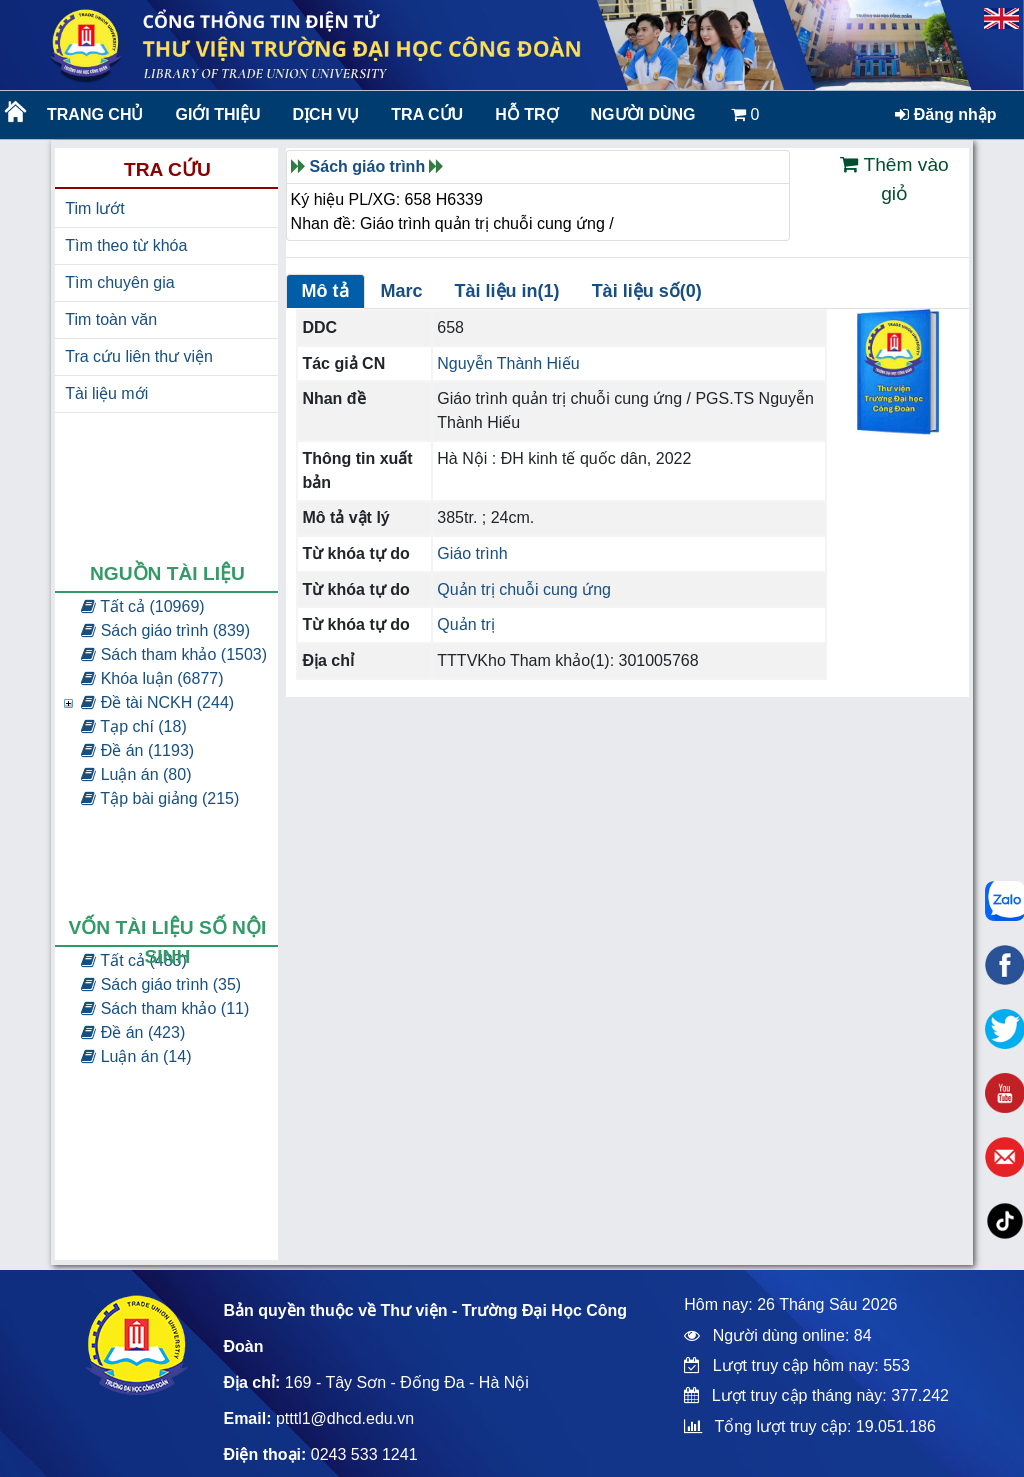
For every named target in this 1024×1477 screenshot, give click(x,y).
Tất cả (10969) (142, 606)
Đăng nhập (945, 114)
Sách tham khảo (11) (165, 1008)
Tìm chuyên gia (119, 282)
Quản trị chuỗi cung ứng (524, 589)
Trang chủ (95, 114)
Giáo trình (472, 553)
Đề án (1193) (137, 750)
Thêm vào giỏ (894, 179)
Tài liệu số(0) (647, 291)
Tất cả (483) (134, 960)
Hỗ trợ (526, 114)
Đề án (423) (133, 1032)
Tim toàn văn (111, 319)
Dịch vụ (326, 114)
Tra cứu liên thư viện (139, 356)
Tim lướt (95, 208)
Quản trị (465, 624)
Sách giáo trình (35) (161, 984)
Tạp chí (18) (134, 726)
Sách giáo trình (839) (165, 630)
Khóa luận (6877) (152, 678)
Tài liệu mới (106, 393)
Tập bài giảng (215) (160, 798)
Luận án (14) (136, 1056)
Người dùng (643, 114)
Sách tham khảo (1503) (174, 654)
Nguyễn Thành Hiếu (508, 363)
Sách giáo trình (368, 166)
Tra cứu (427, 114)
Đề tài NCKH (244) (157, 702)
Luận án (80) (136, 774)
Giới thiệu (217, 114)
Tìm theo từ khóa (126, 245)
